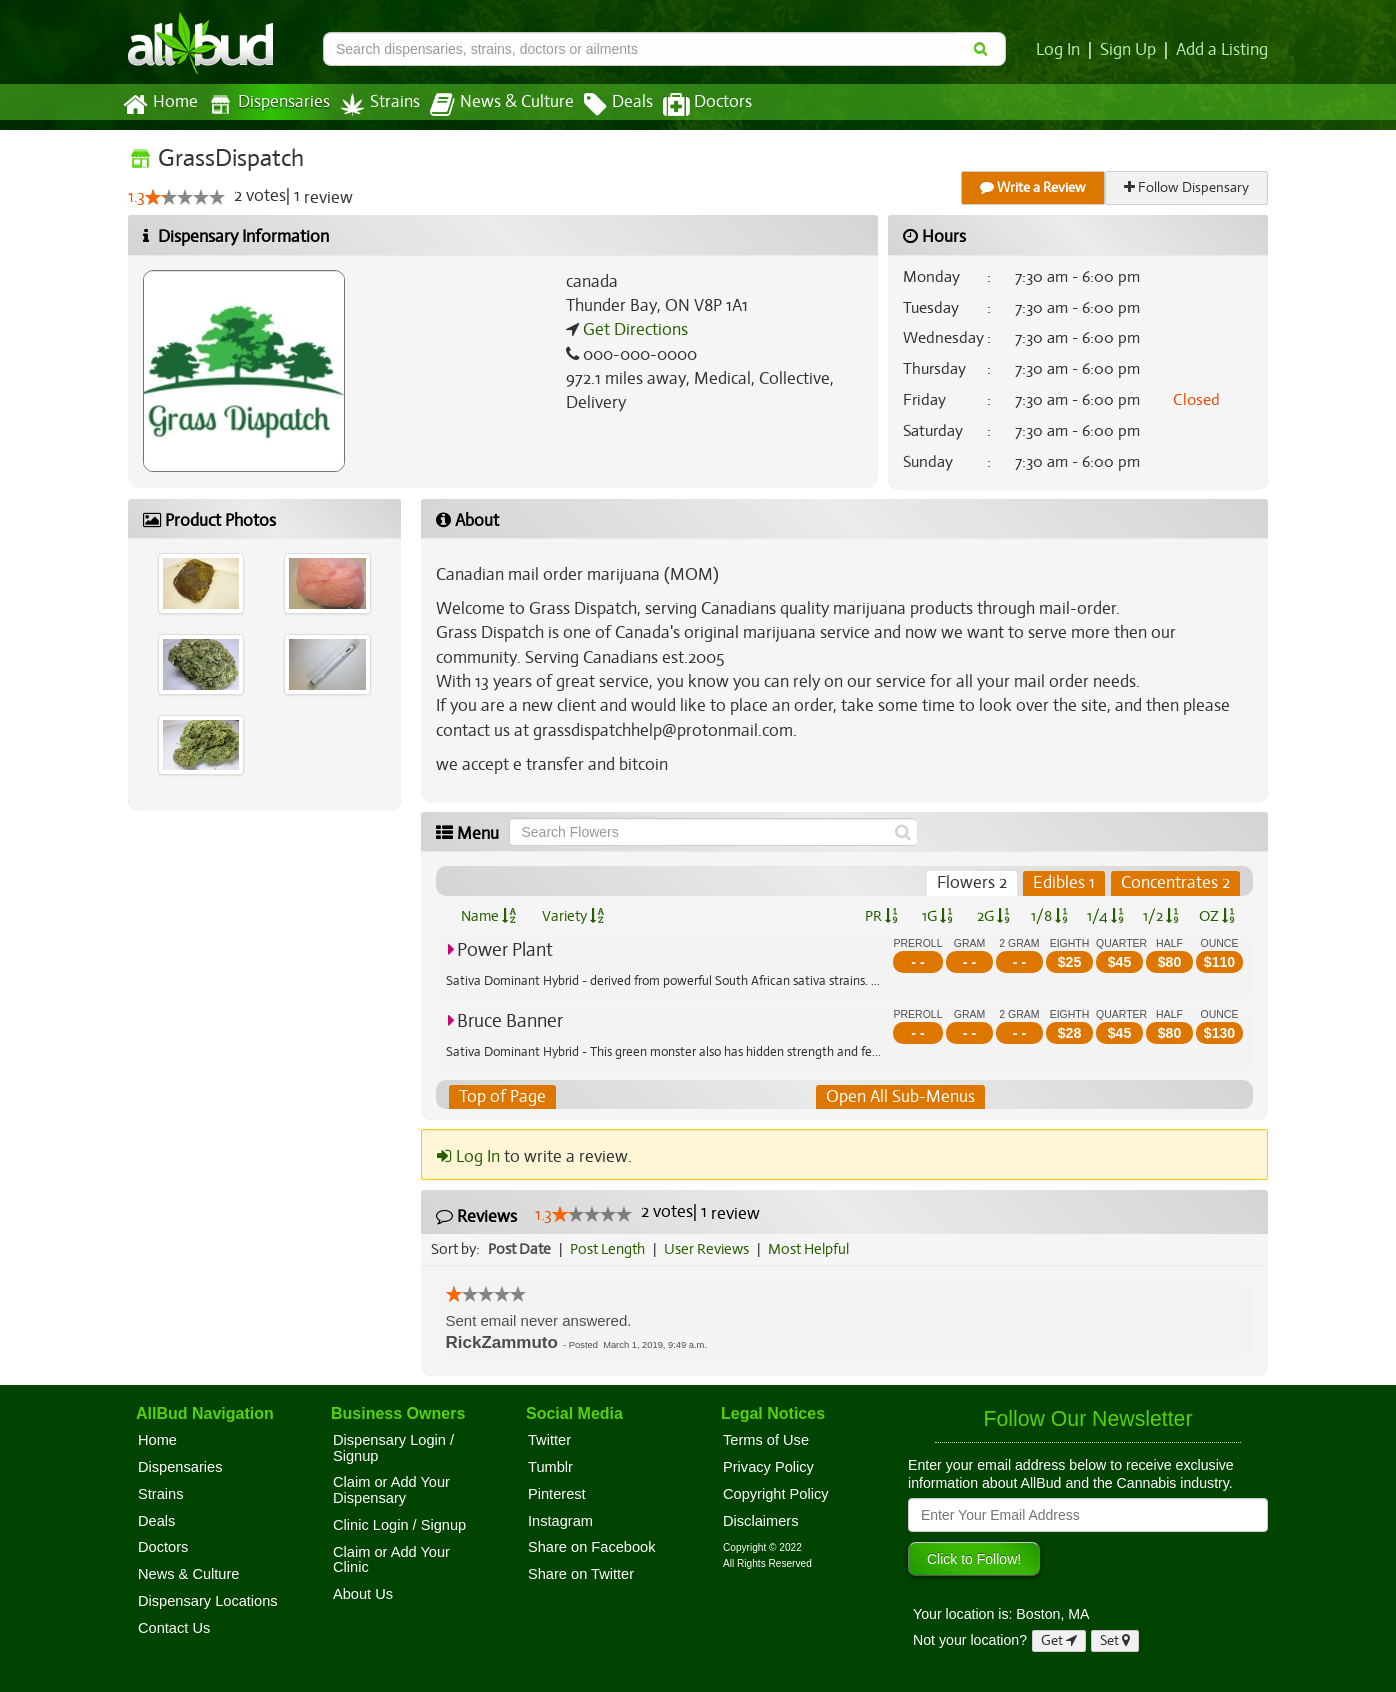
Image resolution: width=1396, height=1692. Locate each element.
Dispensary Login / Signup (393, 1448)
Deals (603, 105)
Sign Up (1131, 50)
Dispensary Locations (208, 1601)
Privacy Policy (768, 1467)
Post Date (520, 1249)
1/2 (1161, 916)
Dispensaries (265, 104)
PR (880, 916)
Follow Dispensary (1188, 187)
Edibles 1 (1065, 883)
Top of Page (501, 1097)
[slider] (185, 198)
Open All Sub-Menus (900, 1097)
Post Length (610, 1249)
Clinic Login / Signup (399, 1525)
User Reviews (711, 1249)
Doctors (690, 105)
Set (1115, 1640)
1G (937, 916)
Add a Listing (1223, 50)
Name (488, 916)
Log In (1062, 50)
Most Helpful (815, 1249)
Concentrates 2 (1176, 883)
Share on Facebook (592, 1548)
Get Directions (633, 330)
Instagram (560, 1521)
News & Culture (491, 105)
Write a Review (1034, 187)
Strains (373, 104)
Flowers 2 (974, 883)
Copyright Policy (776, 1494)
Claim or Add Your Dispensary (391, 1491)
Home (159, 105)
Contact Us (174, 1628)
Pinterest (557, 1494)
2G (993, 916)
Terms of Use (766, 1440)
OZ (1217, 916)
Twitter (549, 1440)
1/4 (1105, 916)
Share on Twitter (581, 1574)
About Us (363, 1594)
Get (1059, 1640)
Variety (573, 916)
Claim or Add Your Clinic (391, 1560)
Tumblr (550, 1467)
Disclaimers (761, 1521)
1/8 (1049, 916)
